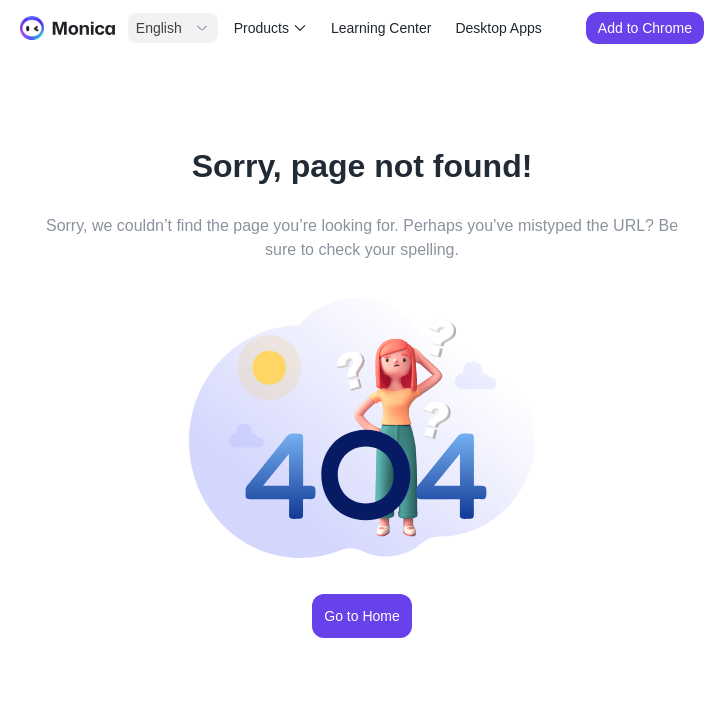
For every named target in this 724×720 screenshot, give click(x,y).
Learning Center (381, 28)
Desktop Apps (498, 28)
